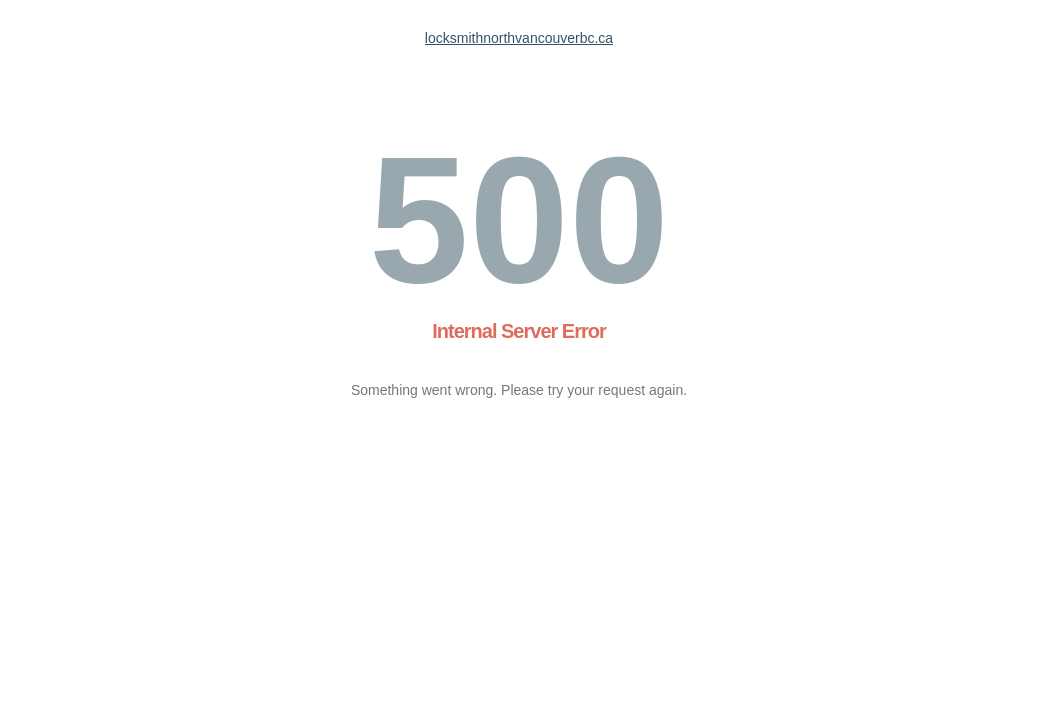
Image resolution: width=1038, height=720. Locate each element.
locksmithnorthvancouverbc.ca (519, 38)
